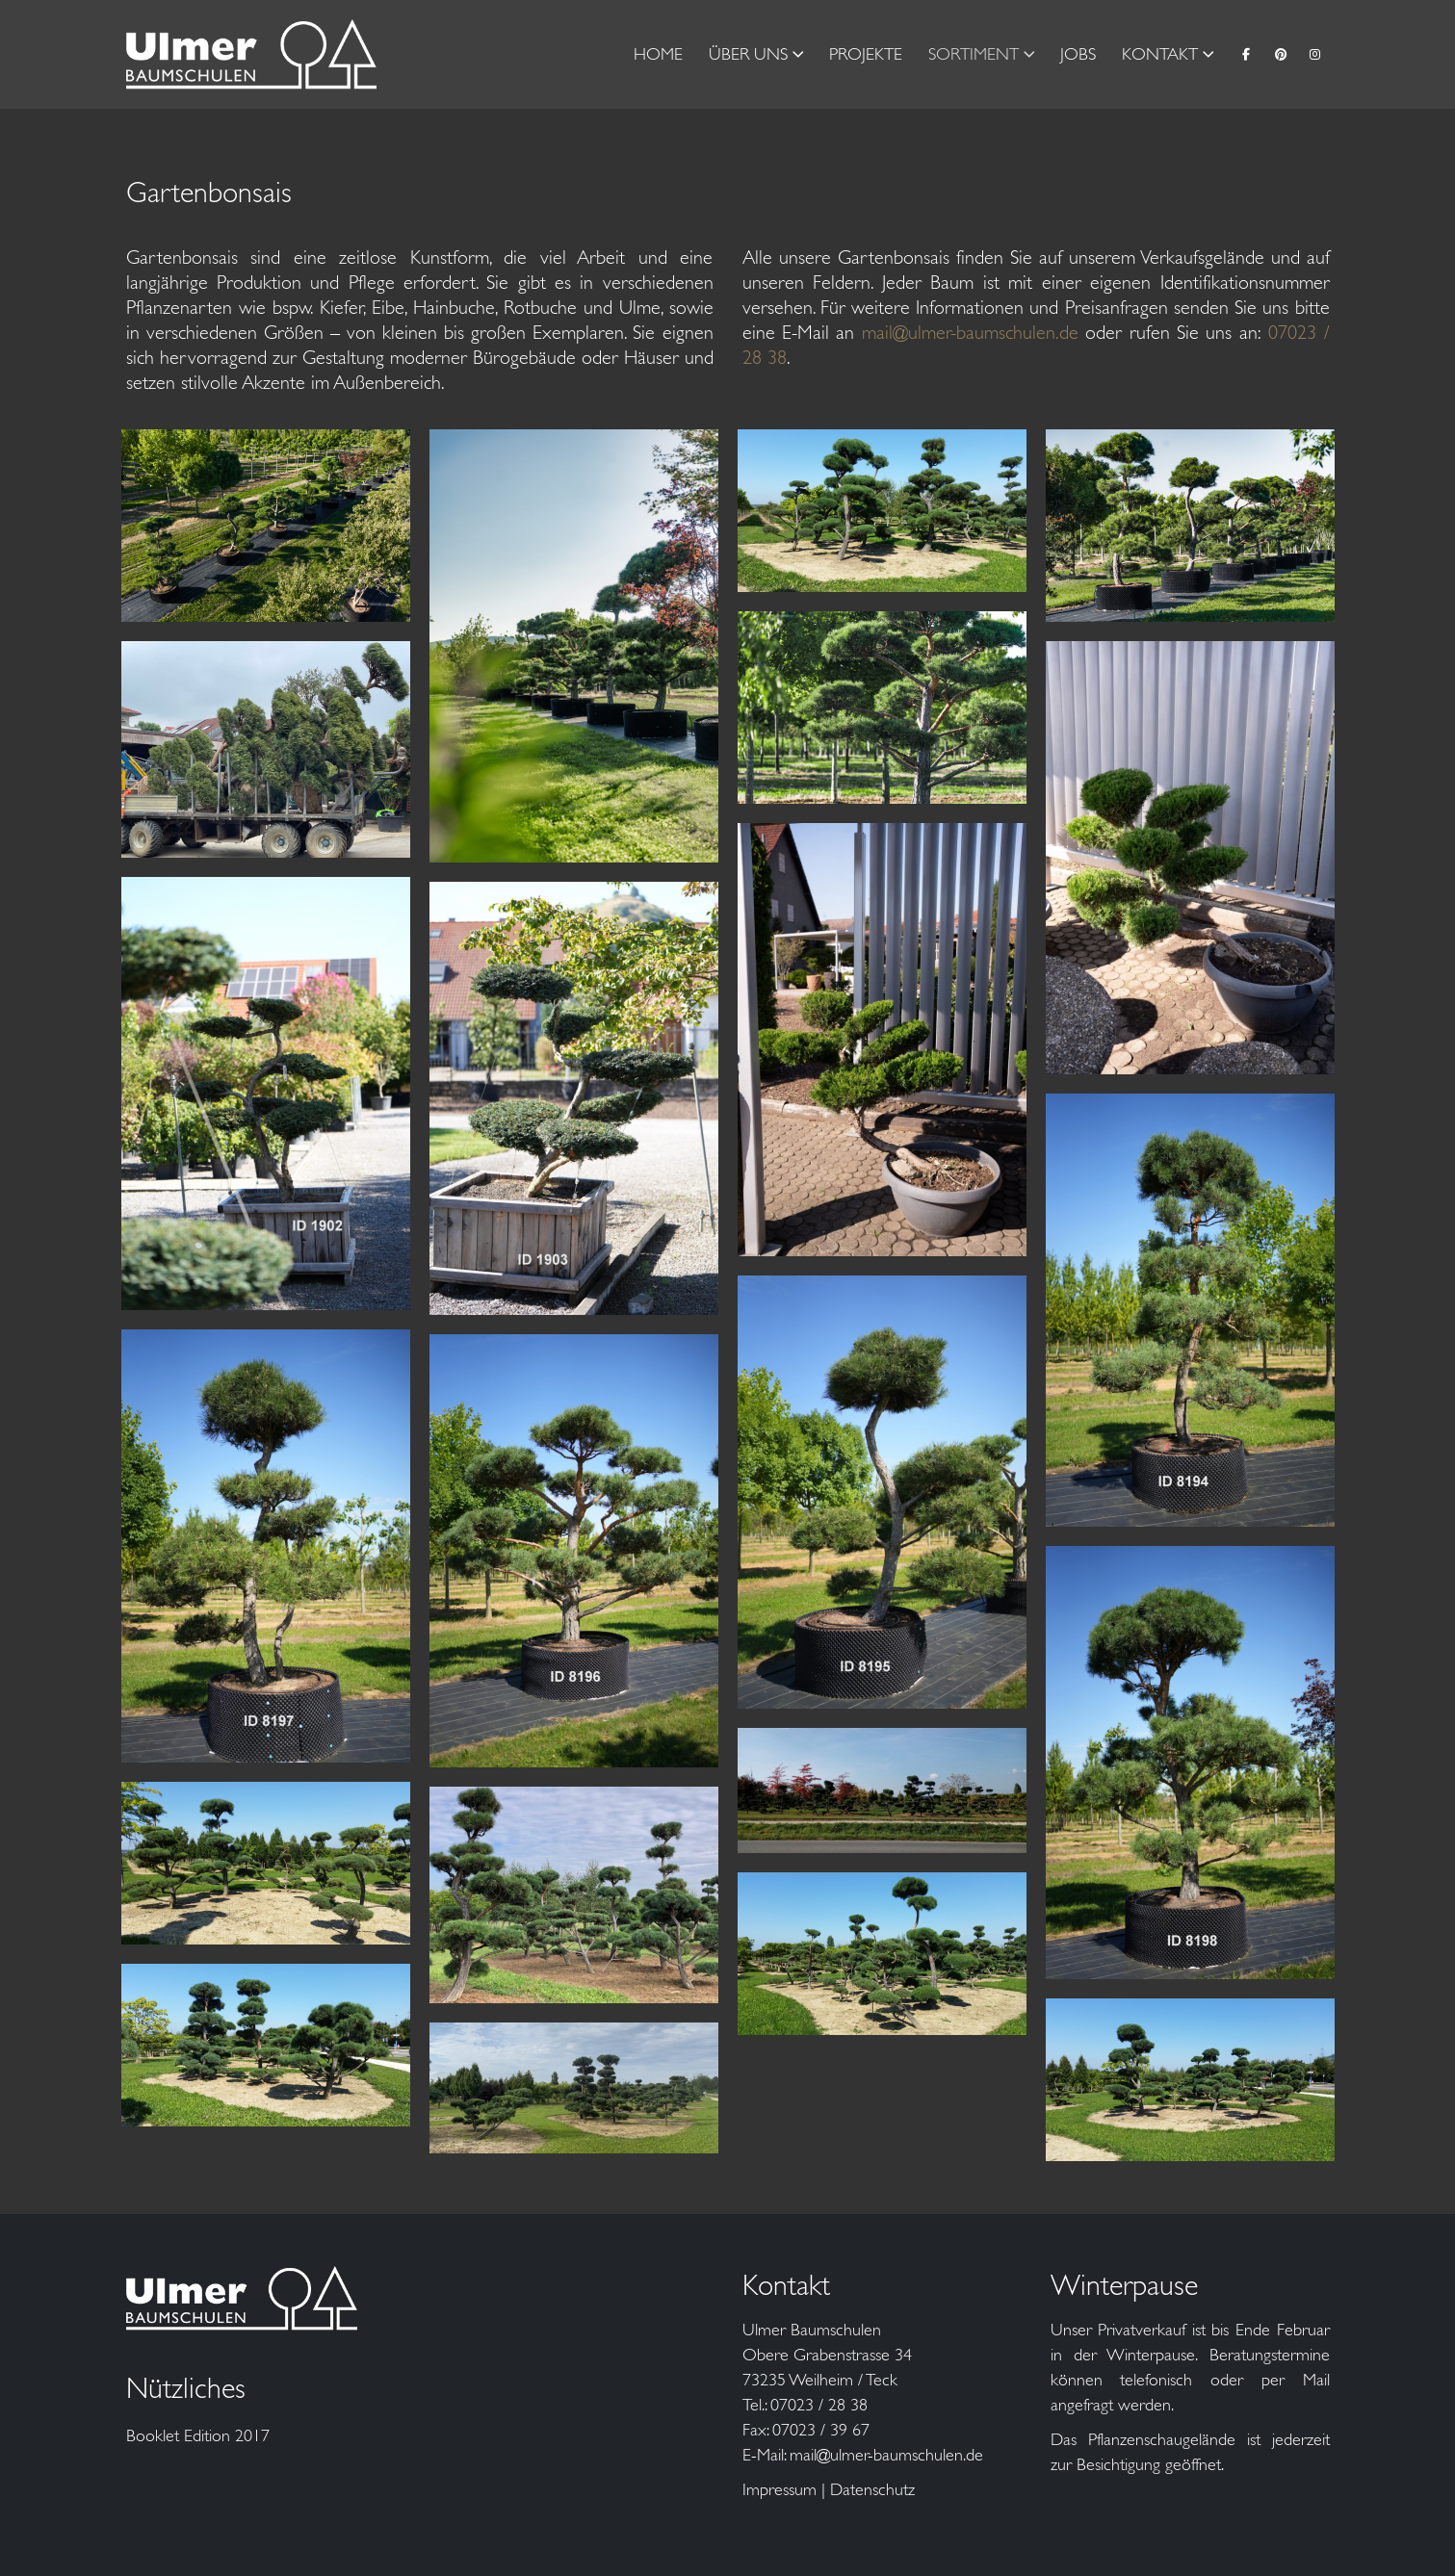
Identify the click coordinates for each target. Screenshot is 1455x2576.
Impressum (779, 2489)
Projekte (865, 54)
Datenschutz (872, 2489)
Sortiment (973, 54)
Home (658, 54)
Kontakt (1160, 54)
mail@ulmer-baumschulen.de (970, 333)
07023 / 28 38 (819, 2404)
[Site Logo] (251, 54)
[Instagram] (1315, 53)
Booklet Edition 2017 (198, 2435)
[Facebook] (1246, 53)
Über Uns (748, 54)
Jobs (1078, 54)
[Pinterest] (1280, 53)
